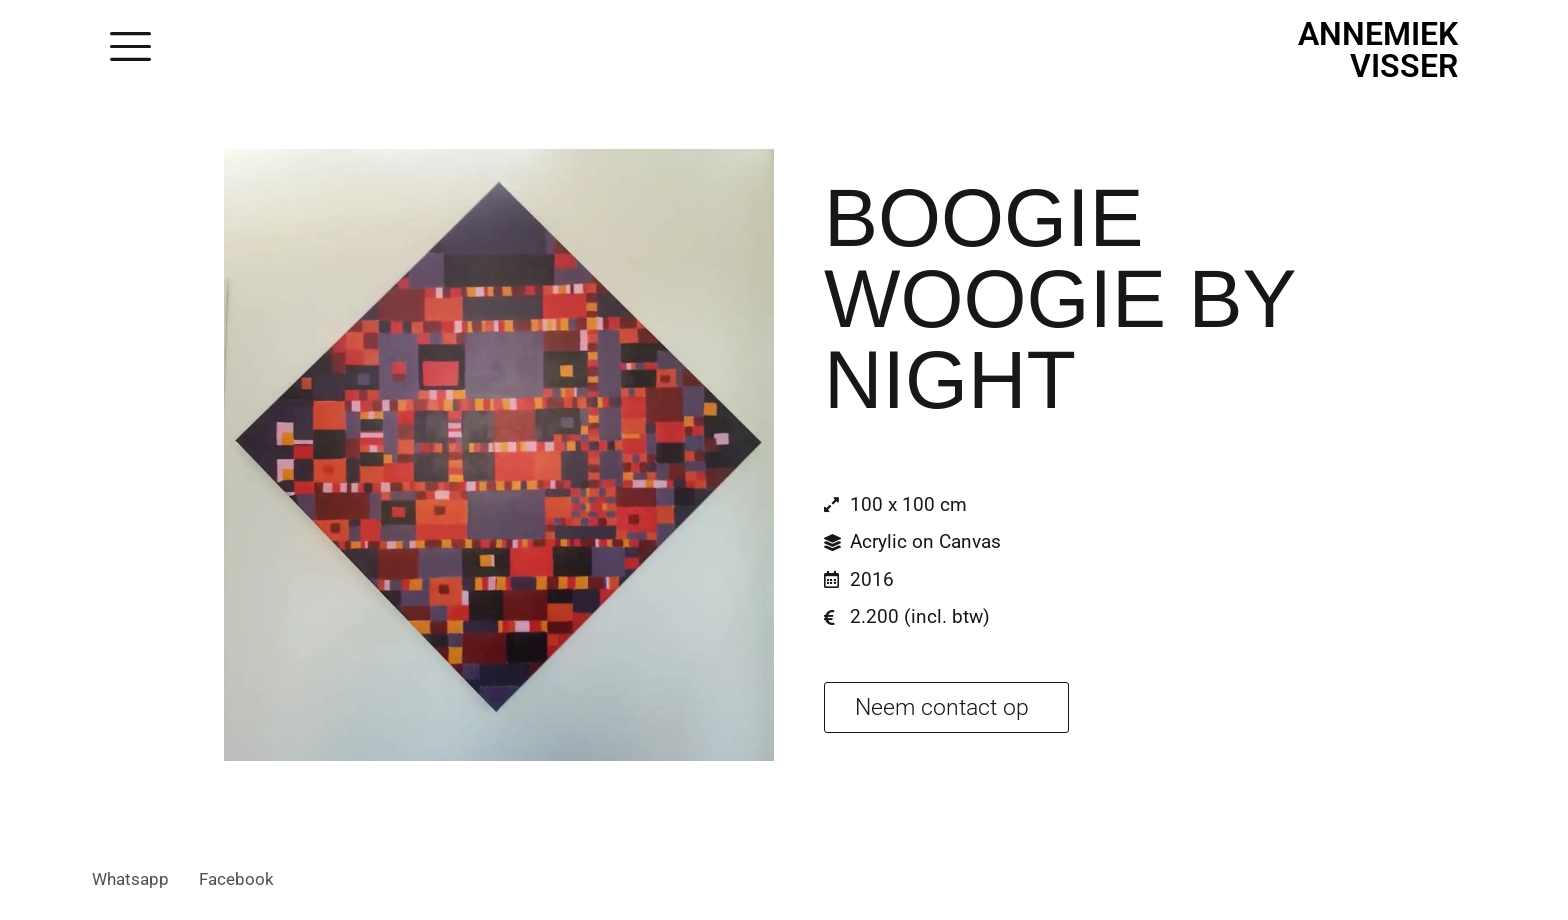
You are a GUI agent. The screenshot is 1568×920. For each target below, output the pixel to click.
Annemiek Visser (1378, 50)
